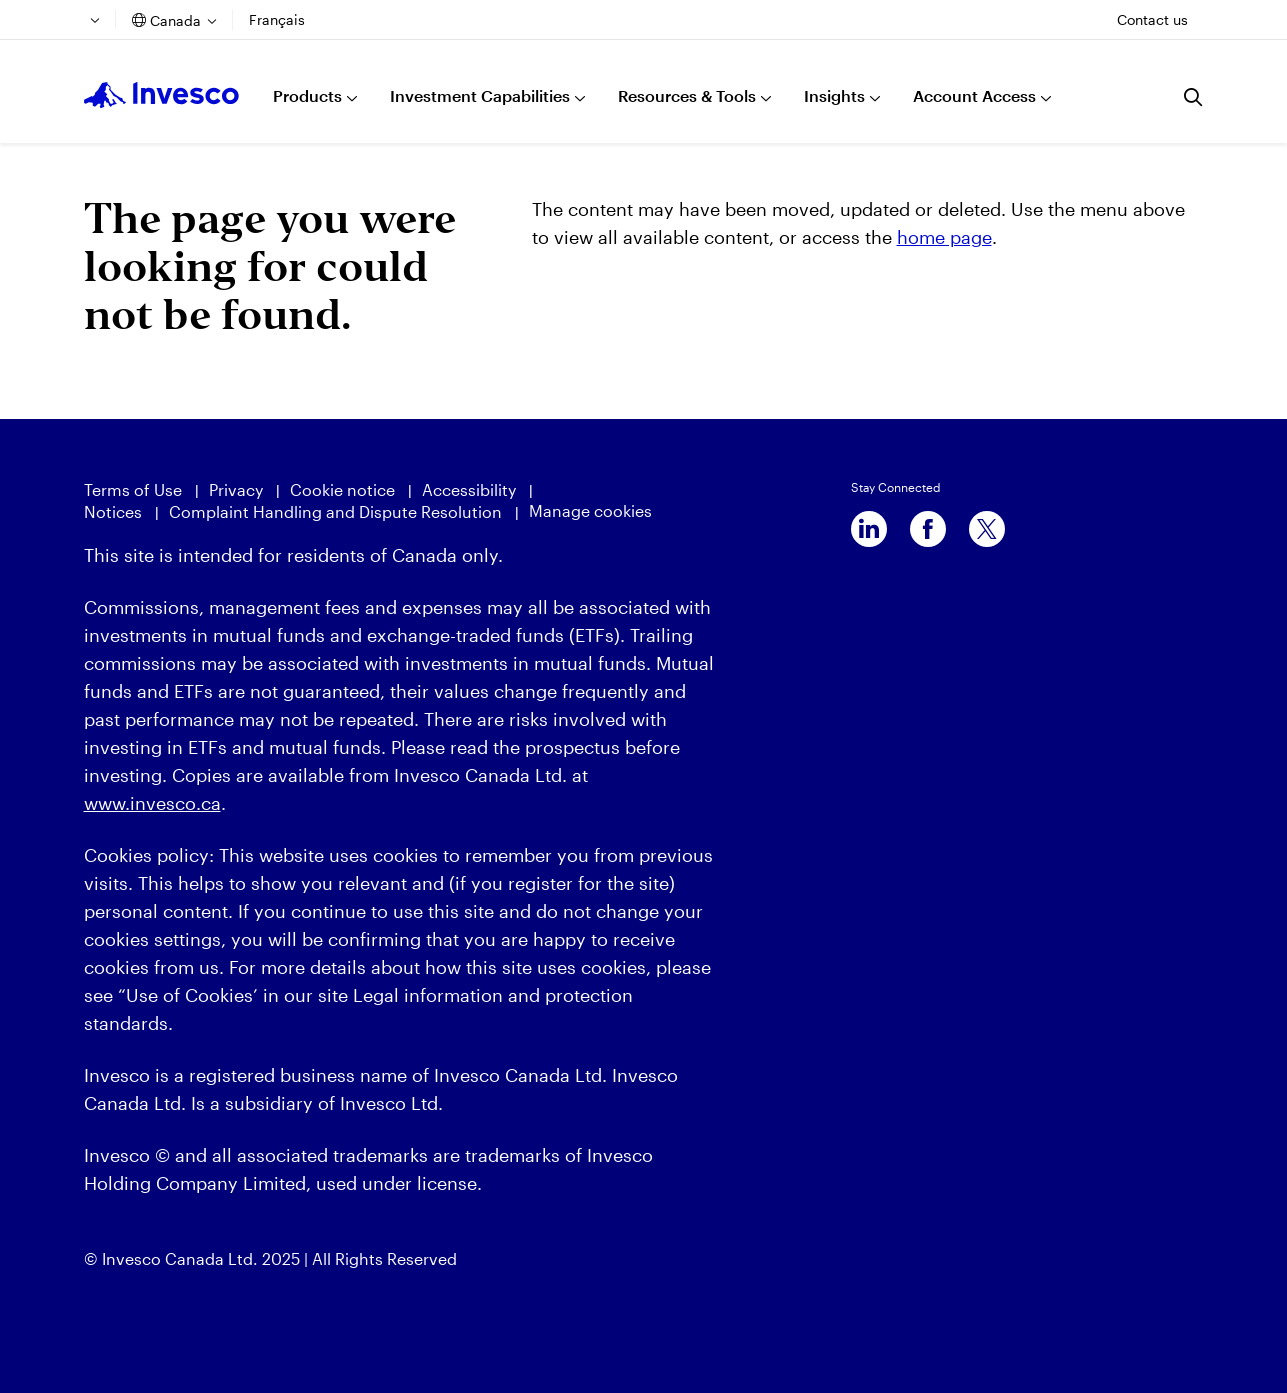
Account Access (974, 95)
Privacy (236, 489)
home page (944, 237)
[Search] (1194, 97)
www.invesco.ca (152, 803)
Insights (834, 95)
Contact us (1152, 19)
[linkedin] (869, 529)
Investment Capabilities (480, 95)
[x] (987, 529)
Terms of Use (133, 489)
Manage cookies (590, 510)
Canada (175, 20)
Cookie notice (342, 489)
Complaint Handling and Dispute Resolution (335, 511)
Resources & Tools (687, 95)
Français (277, 19)
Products (307, 95)
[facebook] (928, 529)
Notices (113, 511)
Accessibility (469, 489)
